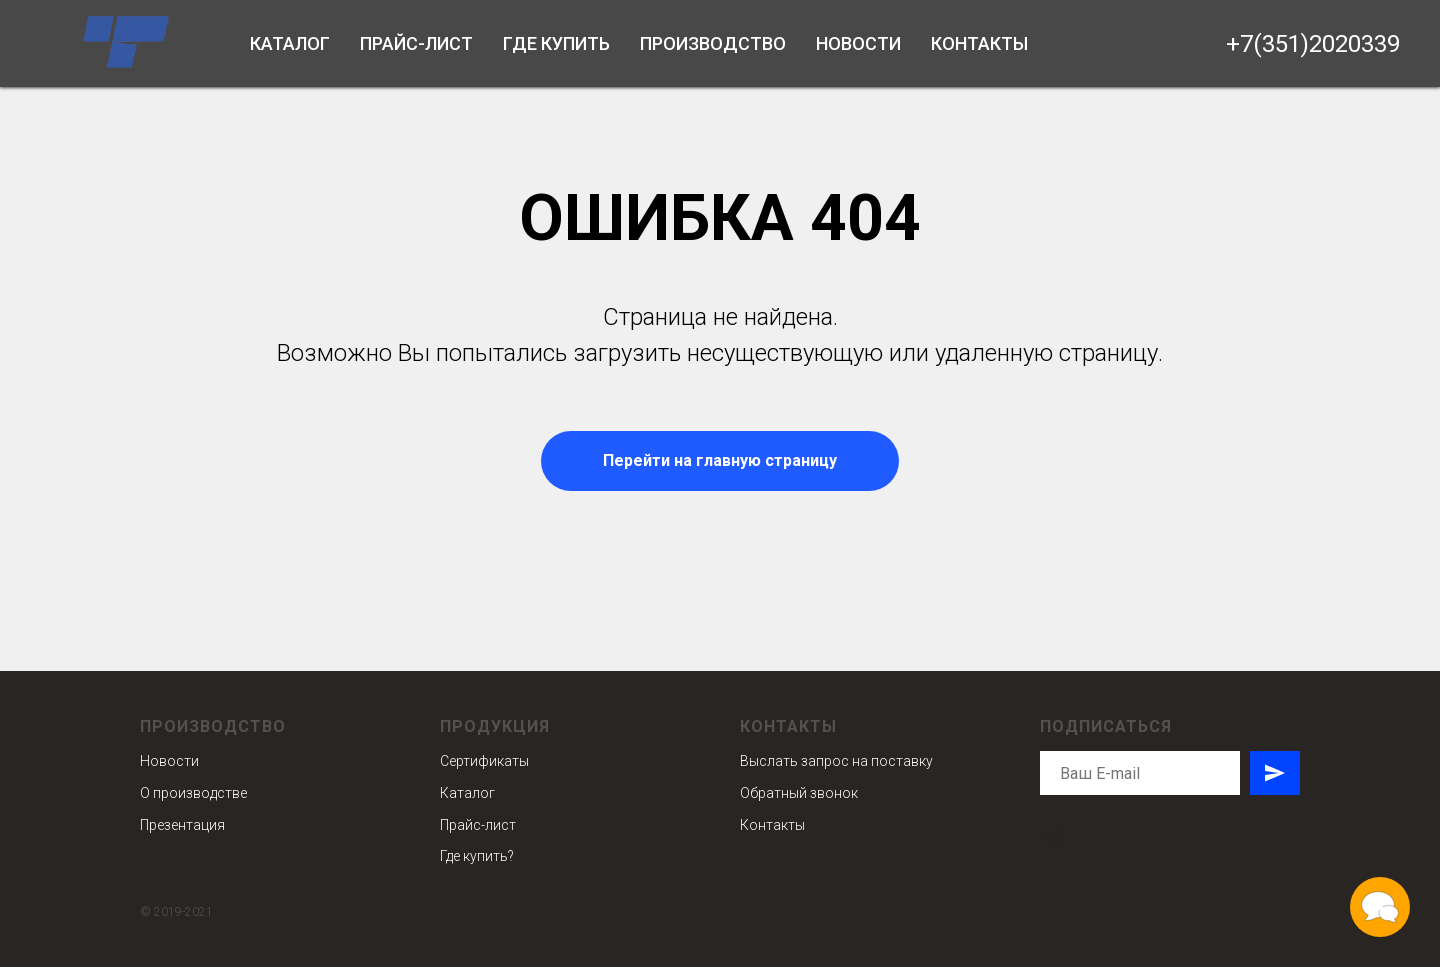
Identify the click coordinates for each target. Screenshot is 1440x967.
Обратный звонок (799, 793)
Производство (713, 43)
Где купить (556, 43)
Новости (858, 43)
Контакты (979, 43)
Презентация (182, 825)
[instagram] (1052, 837)
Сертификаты (484, 761)
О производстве (193, 793)
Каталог (290, 43)
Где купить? (477, 856)
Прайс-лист (416, 43)
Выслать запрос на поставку (836, 761)
